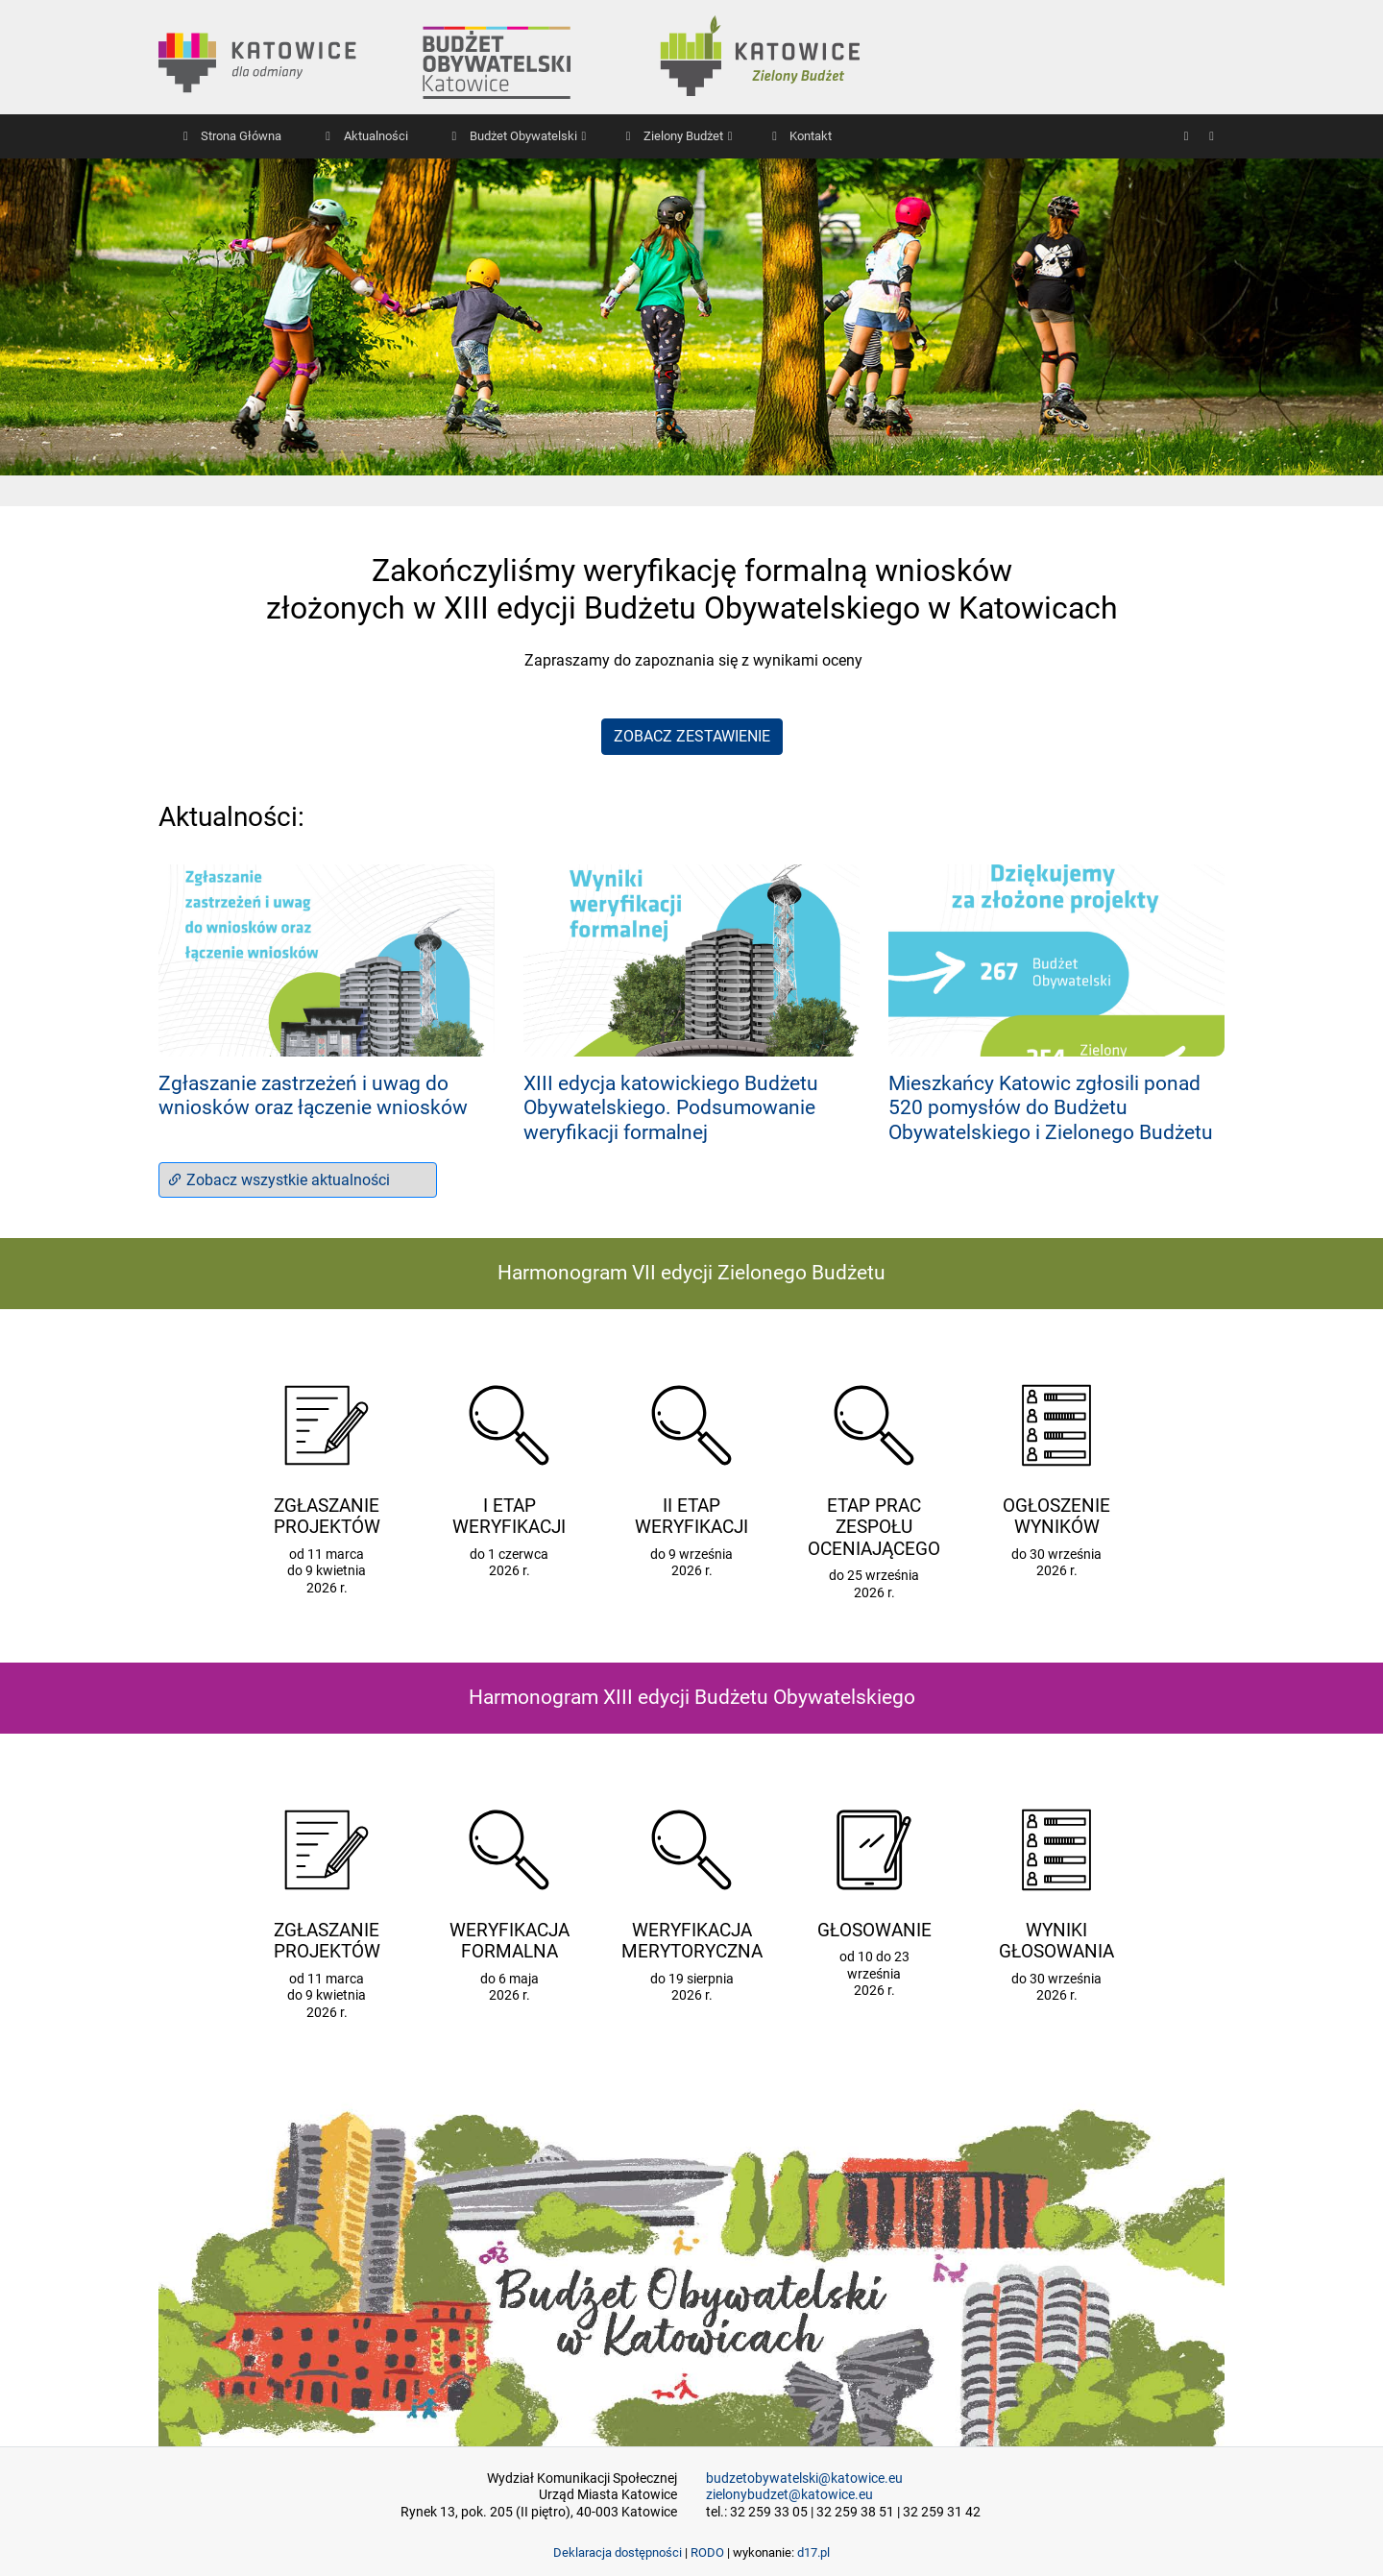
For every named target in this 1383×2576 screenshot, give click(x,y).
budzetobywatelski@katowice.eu (804, 2478)
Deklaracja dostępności (617, 2552)
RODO (707, 2552)
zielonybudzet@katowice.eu (789, 2495)
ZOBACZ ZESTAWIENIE (692, 736)
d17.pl (813, 2552)
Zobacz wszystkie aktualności (278, 1180)
